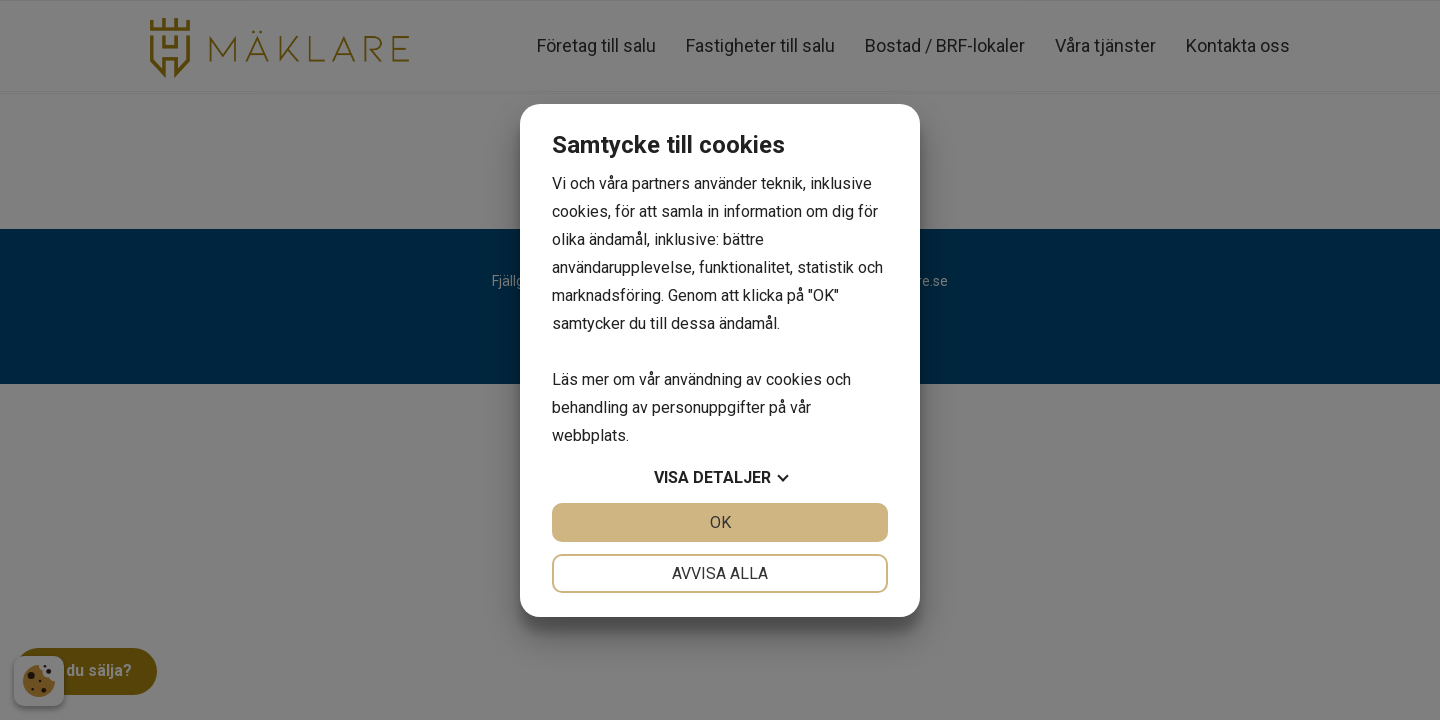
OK (720, 522)
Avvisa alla (720, 573)
